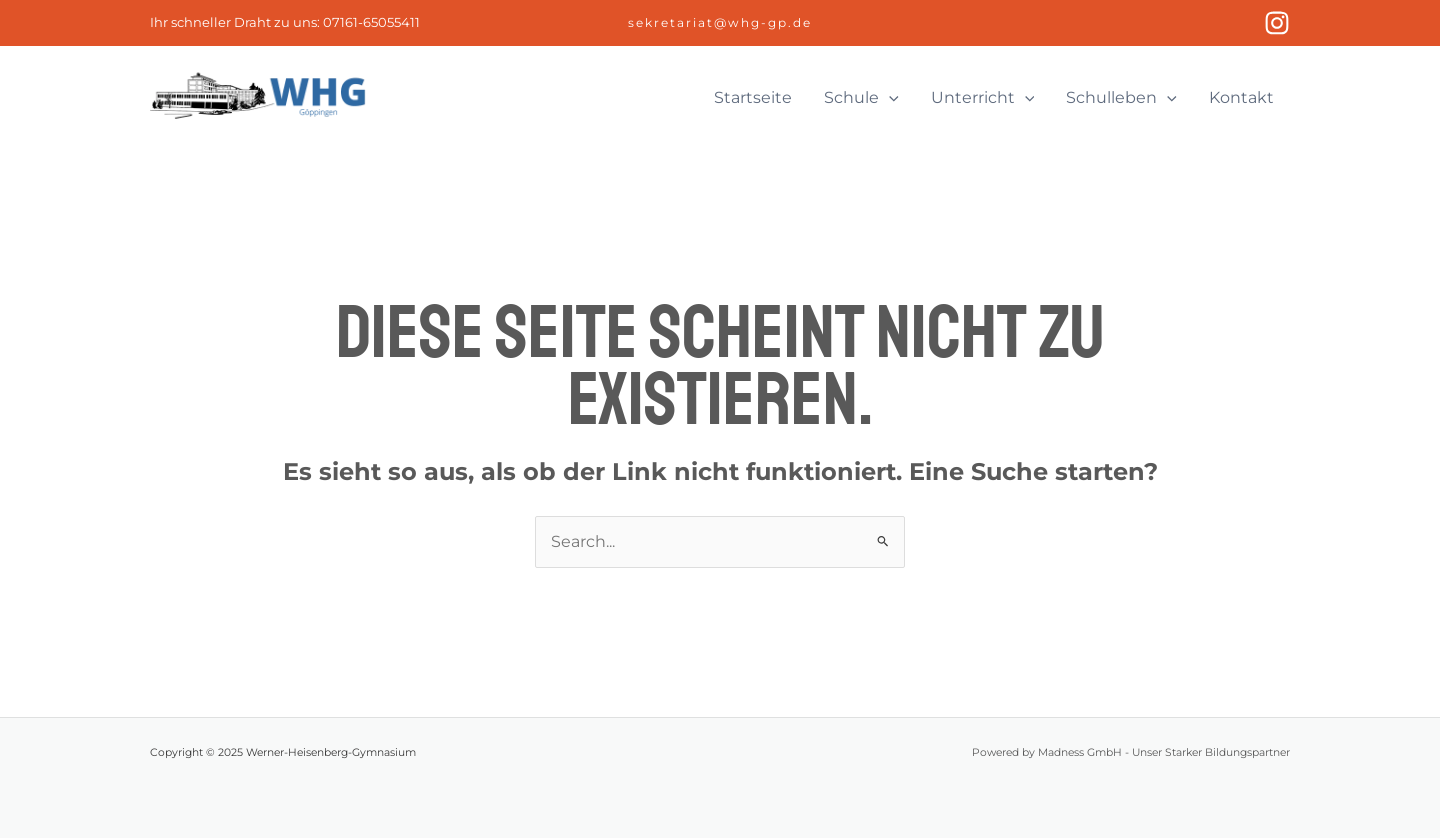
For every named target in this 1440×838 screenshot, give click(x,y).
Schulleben (1121, 98)
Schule (861, 98)
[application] (889, 98)
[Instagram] (1277, 23)
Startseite (753, 97)
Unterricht (983, 98)
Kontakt (1241, 97)
